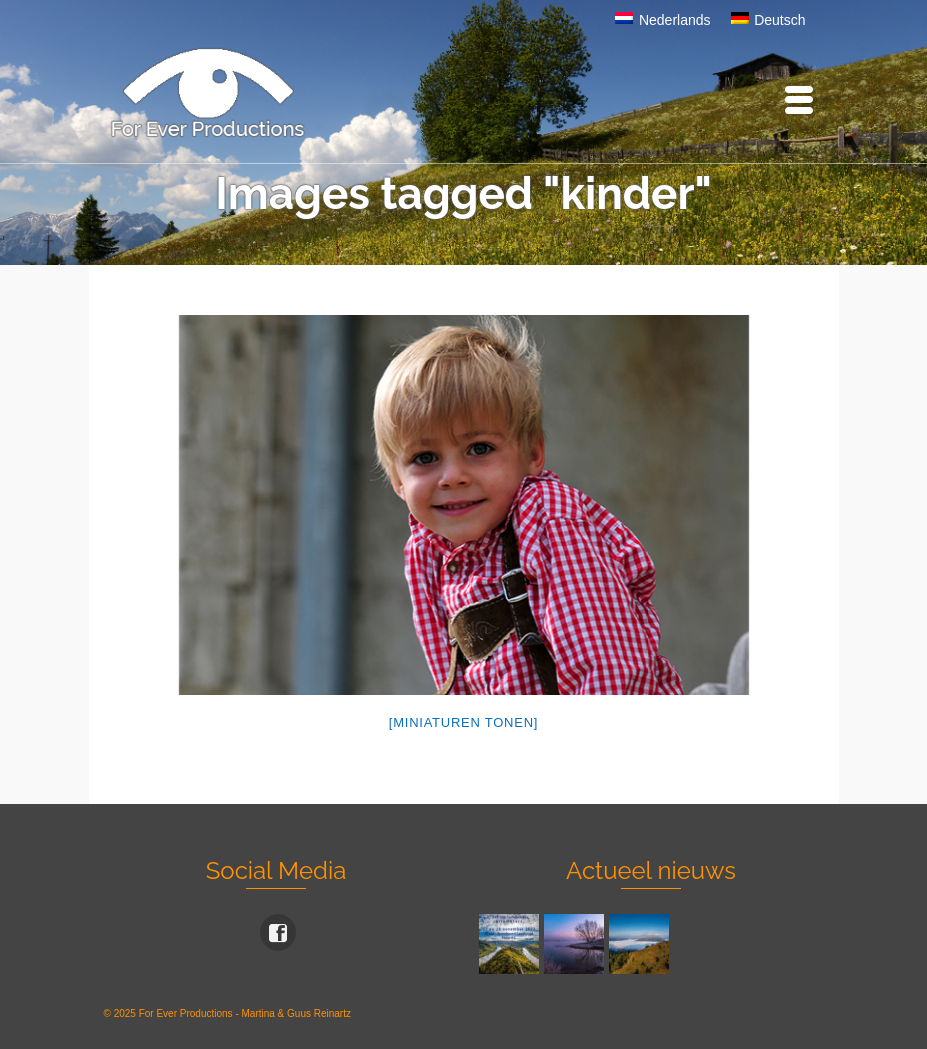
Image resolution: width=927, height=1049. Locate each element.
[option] (464, 505)
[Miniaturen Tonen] (463, 722)
